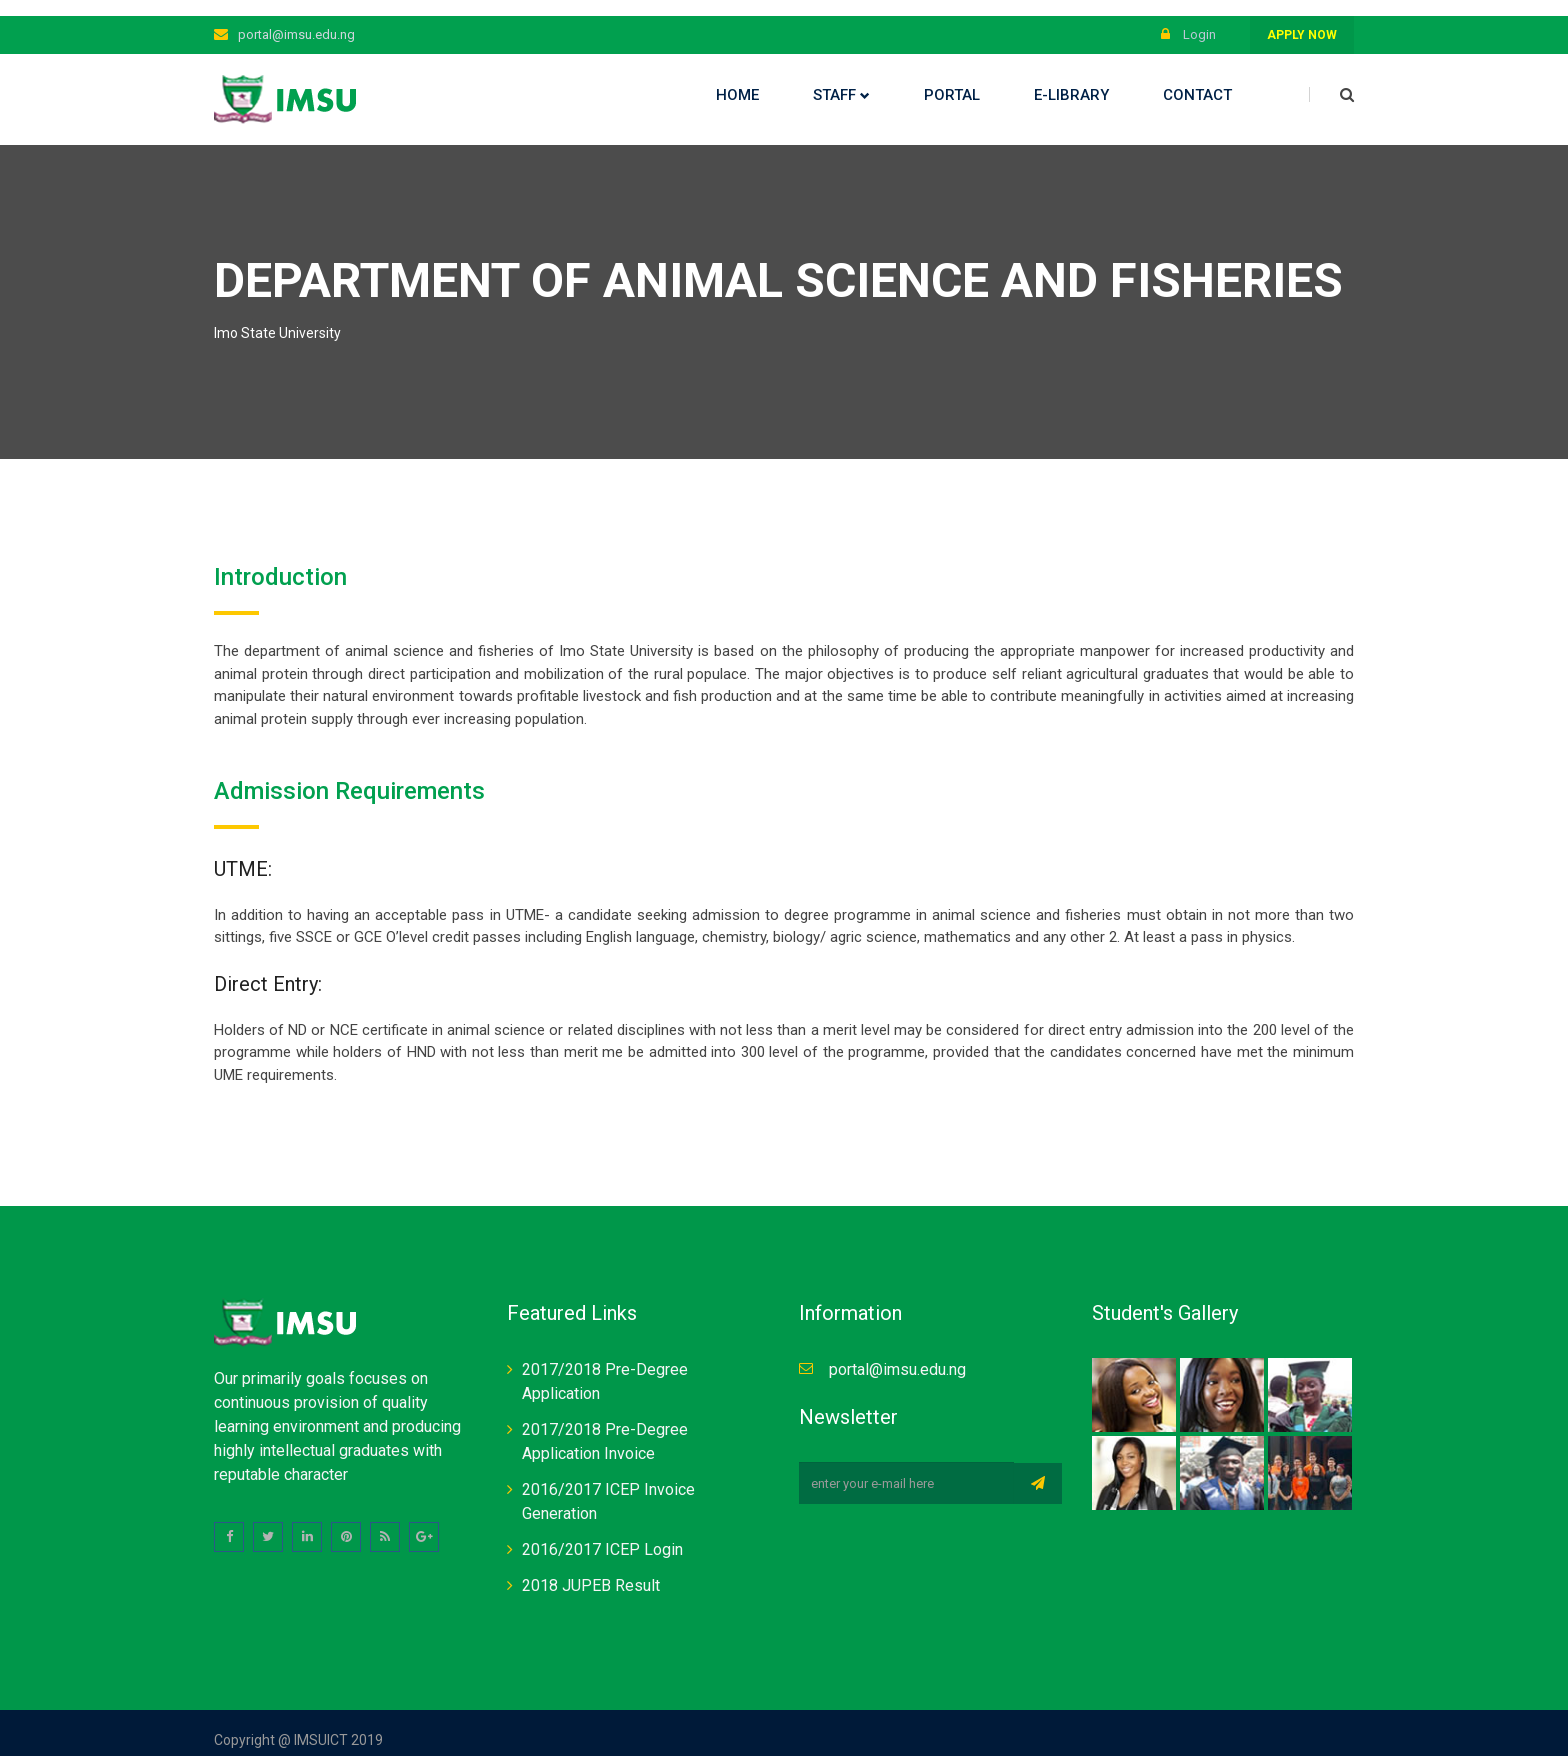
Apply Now (1302, 19)
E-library (1071, 79)
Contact (1197, 79)
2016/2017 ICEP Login (602, 1534)
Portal (952, 79)
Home (737, 79)
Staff (841, 79)
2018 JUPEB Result (591, 1570)
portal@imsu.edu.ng (296, 18)
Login (1188, 18)
